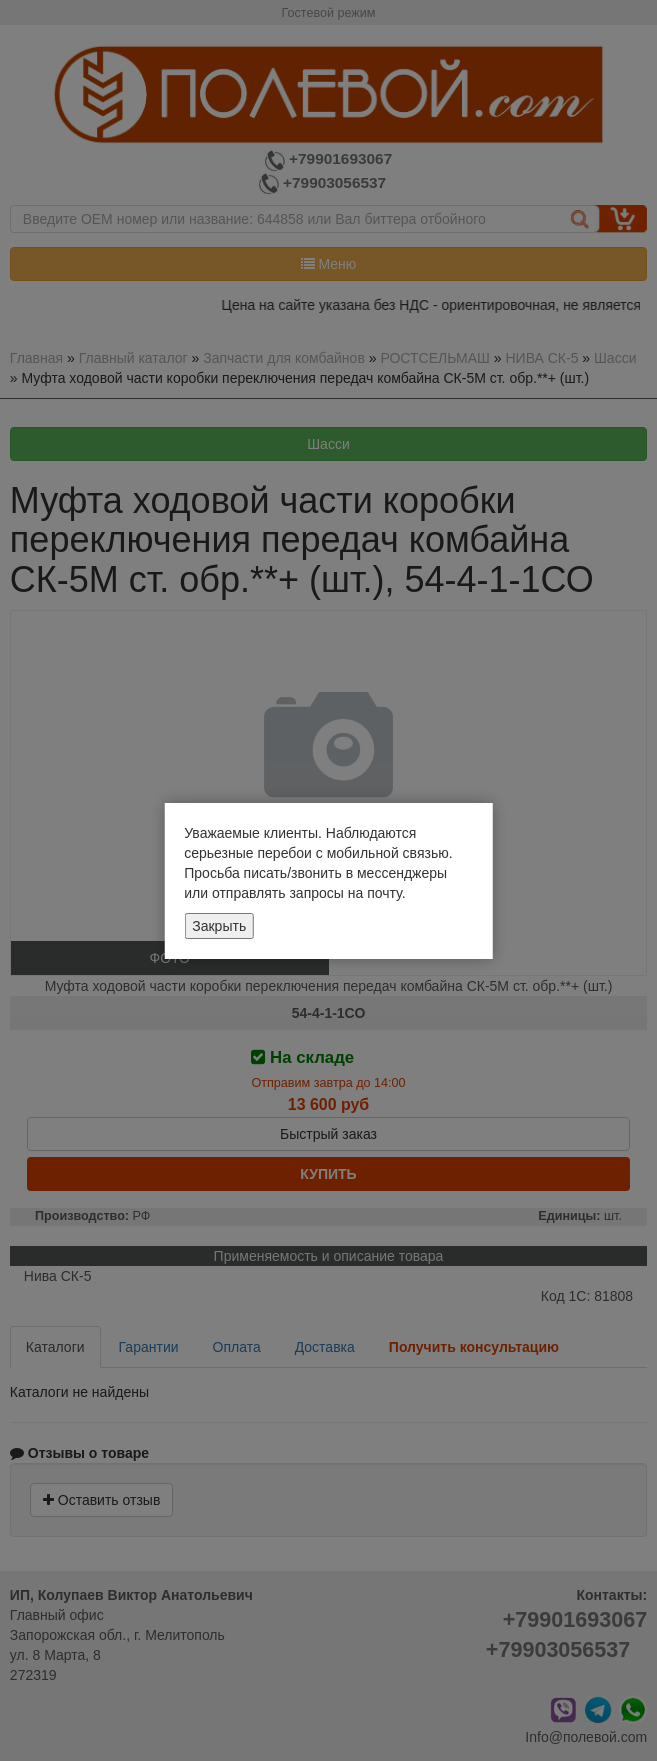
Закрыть (219, 926)
